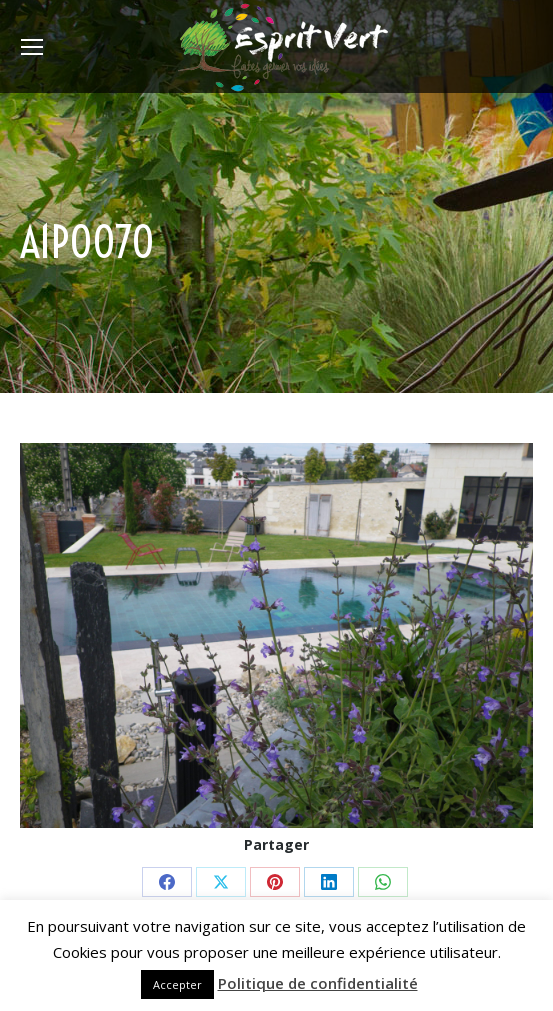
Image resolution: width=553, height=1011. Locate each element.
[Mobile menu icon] (32, 47)
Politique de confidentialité (318, 983)
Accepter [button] (177, 984)
